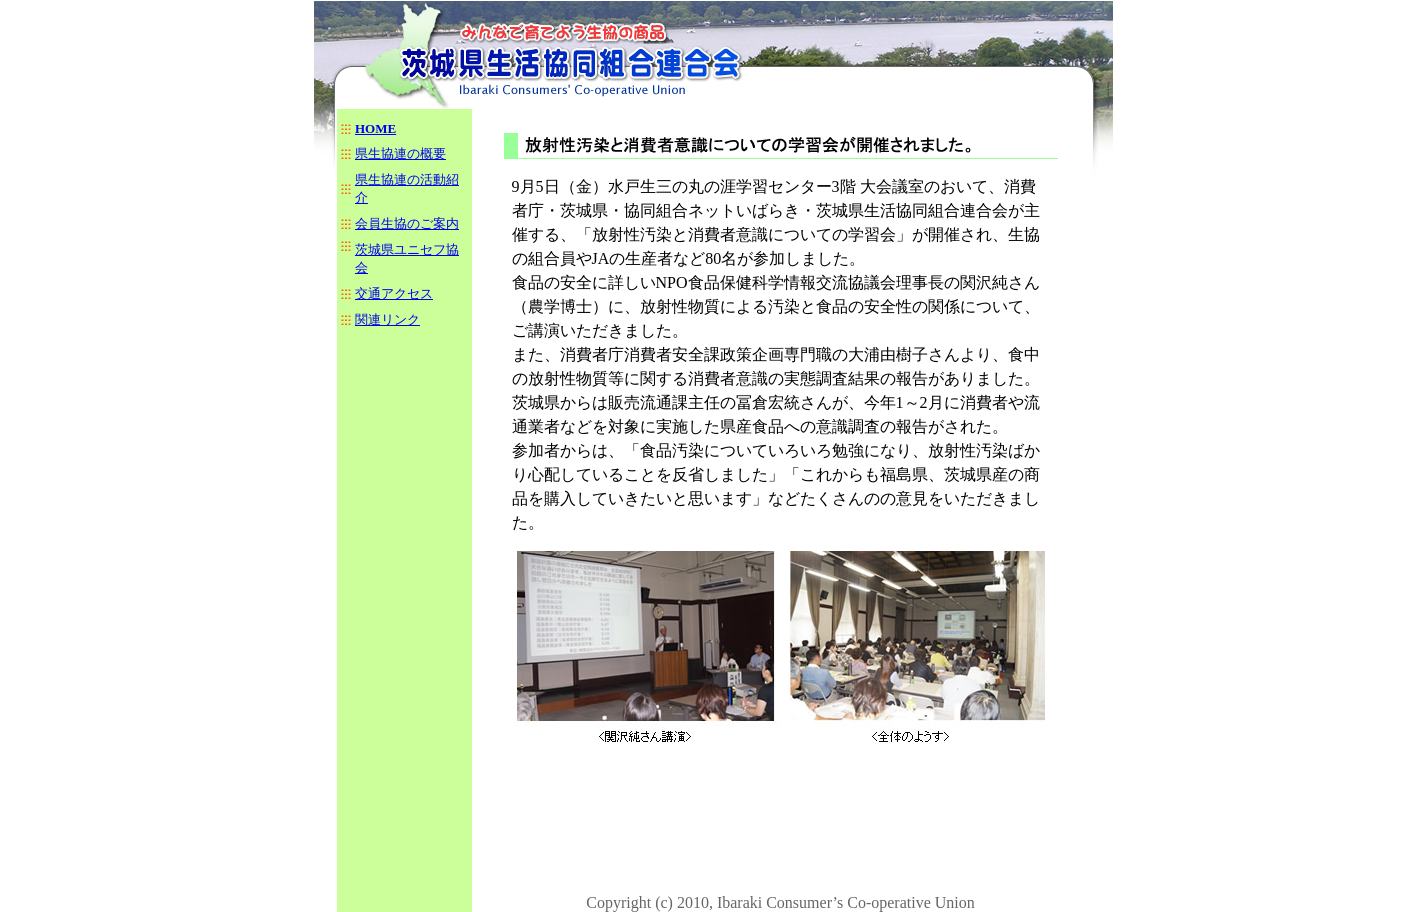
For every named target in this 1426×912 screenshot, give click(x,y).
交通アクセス (394, 293)
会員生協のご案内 (407, 223)
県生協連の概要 (400, 153)
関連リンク (387, 319)
